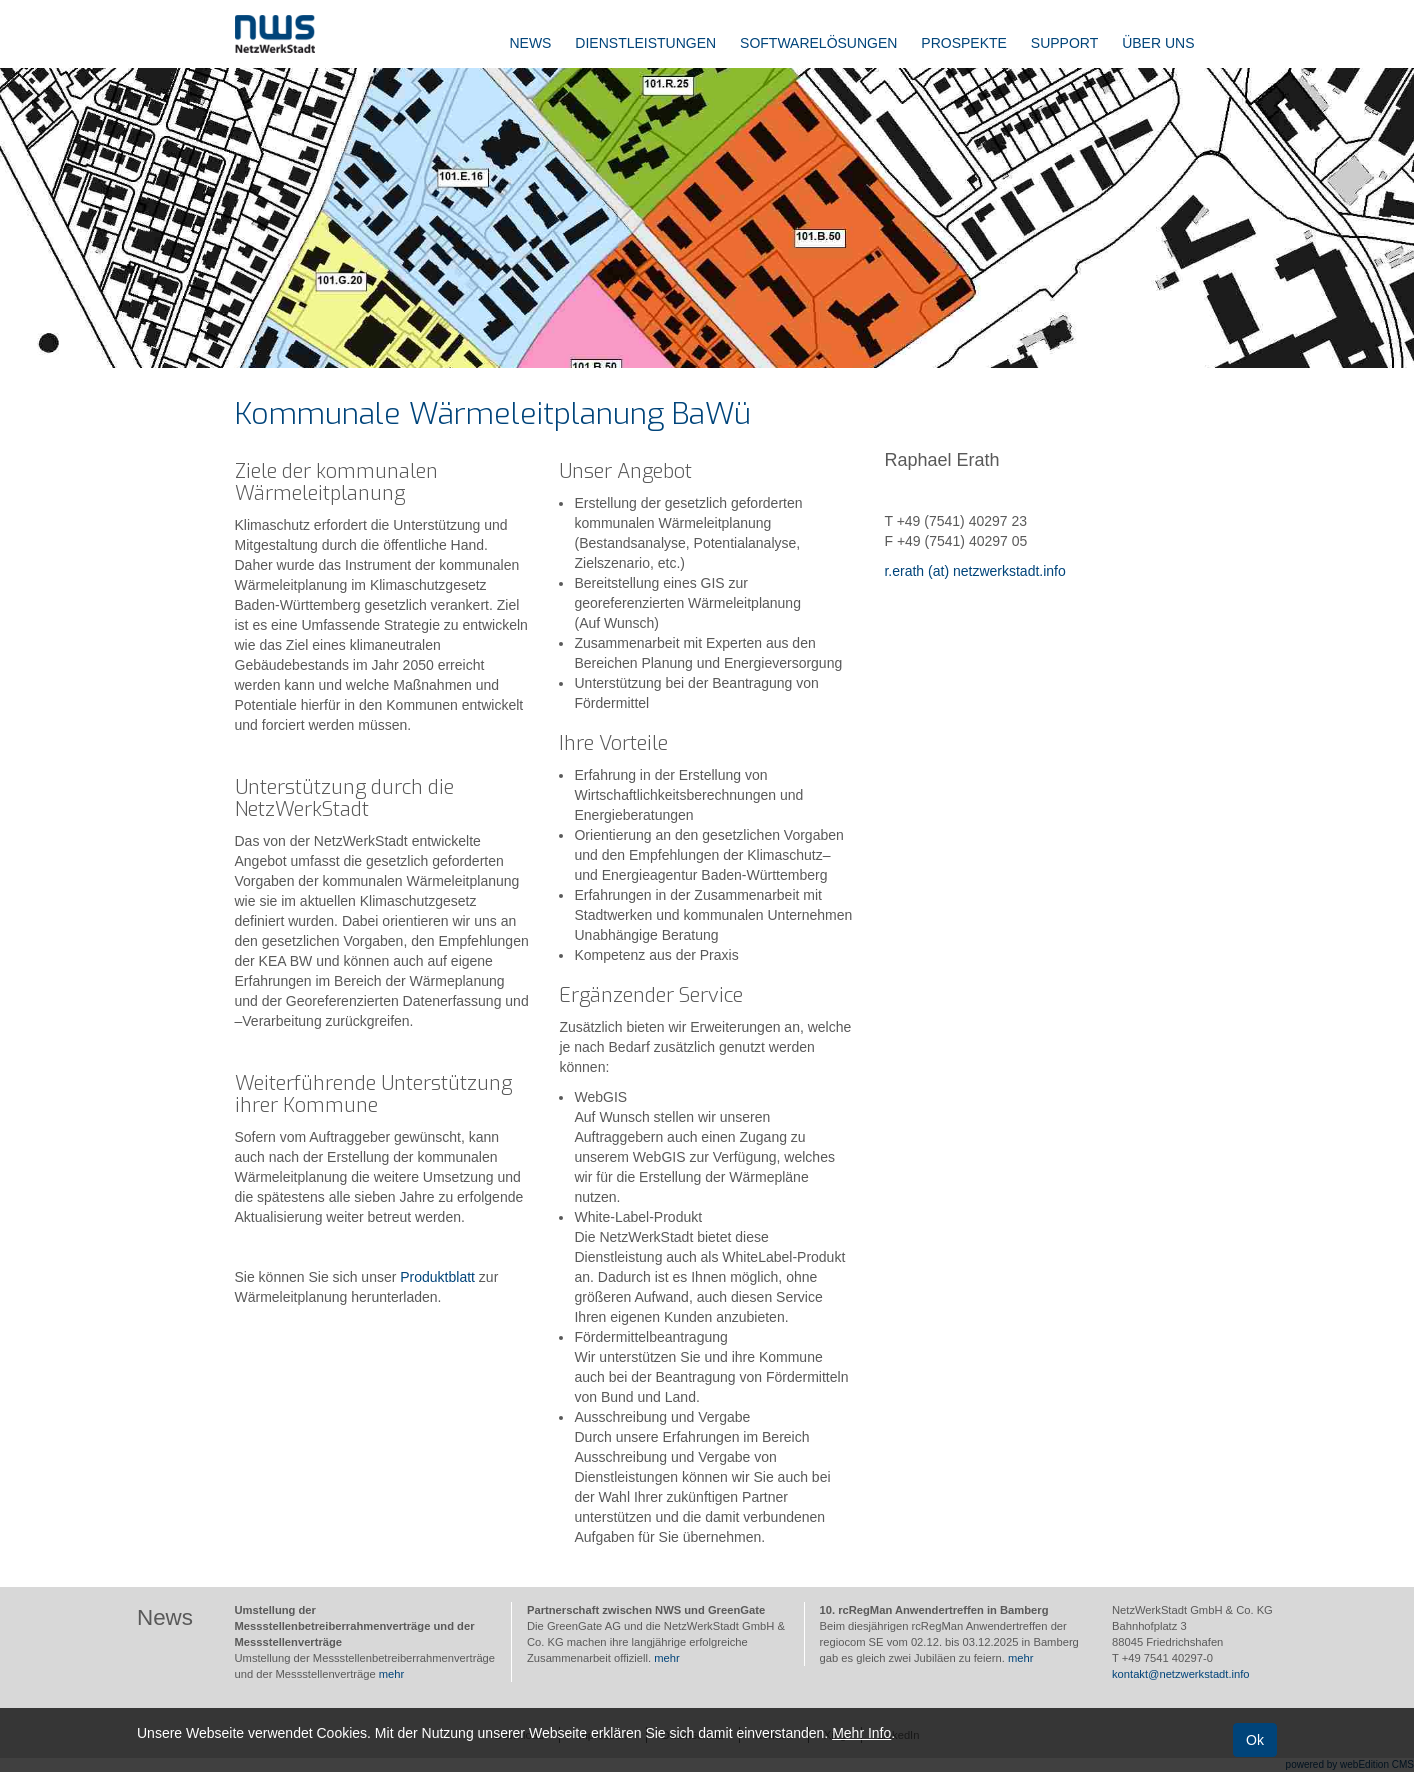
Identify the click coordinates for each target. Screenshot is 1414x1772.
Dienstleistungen (645, 43)
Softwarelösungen (818, 43)
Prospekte (964, 43)
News (530, 43)
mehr (392, 1674)
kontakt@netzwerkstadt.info (1181, 1674)
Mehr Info (861, 1733)
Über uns (1158, 43)
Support (1064, 43)
